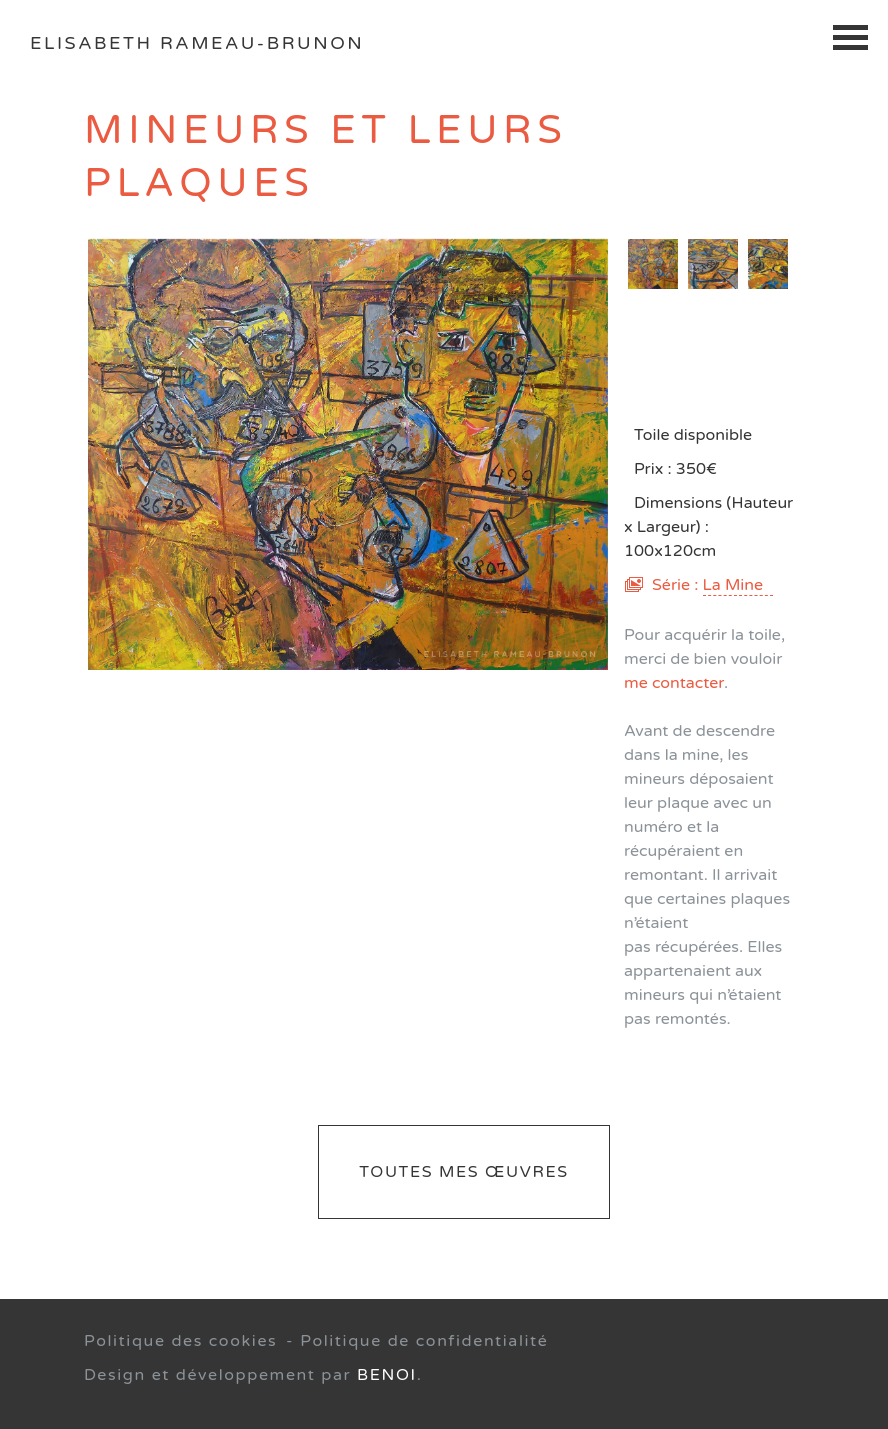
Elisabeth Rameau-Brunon (197, 43)
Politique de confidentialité (424, 1341)
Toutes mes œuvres (463, 1172)
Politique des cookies (180, 1341)
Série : (712, 585)
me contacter (674, 683)
